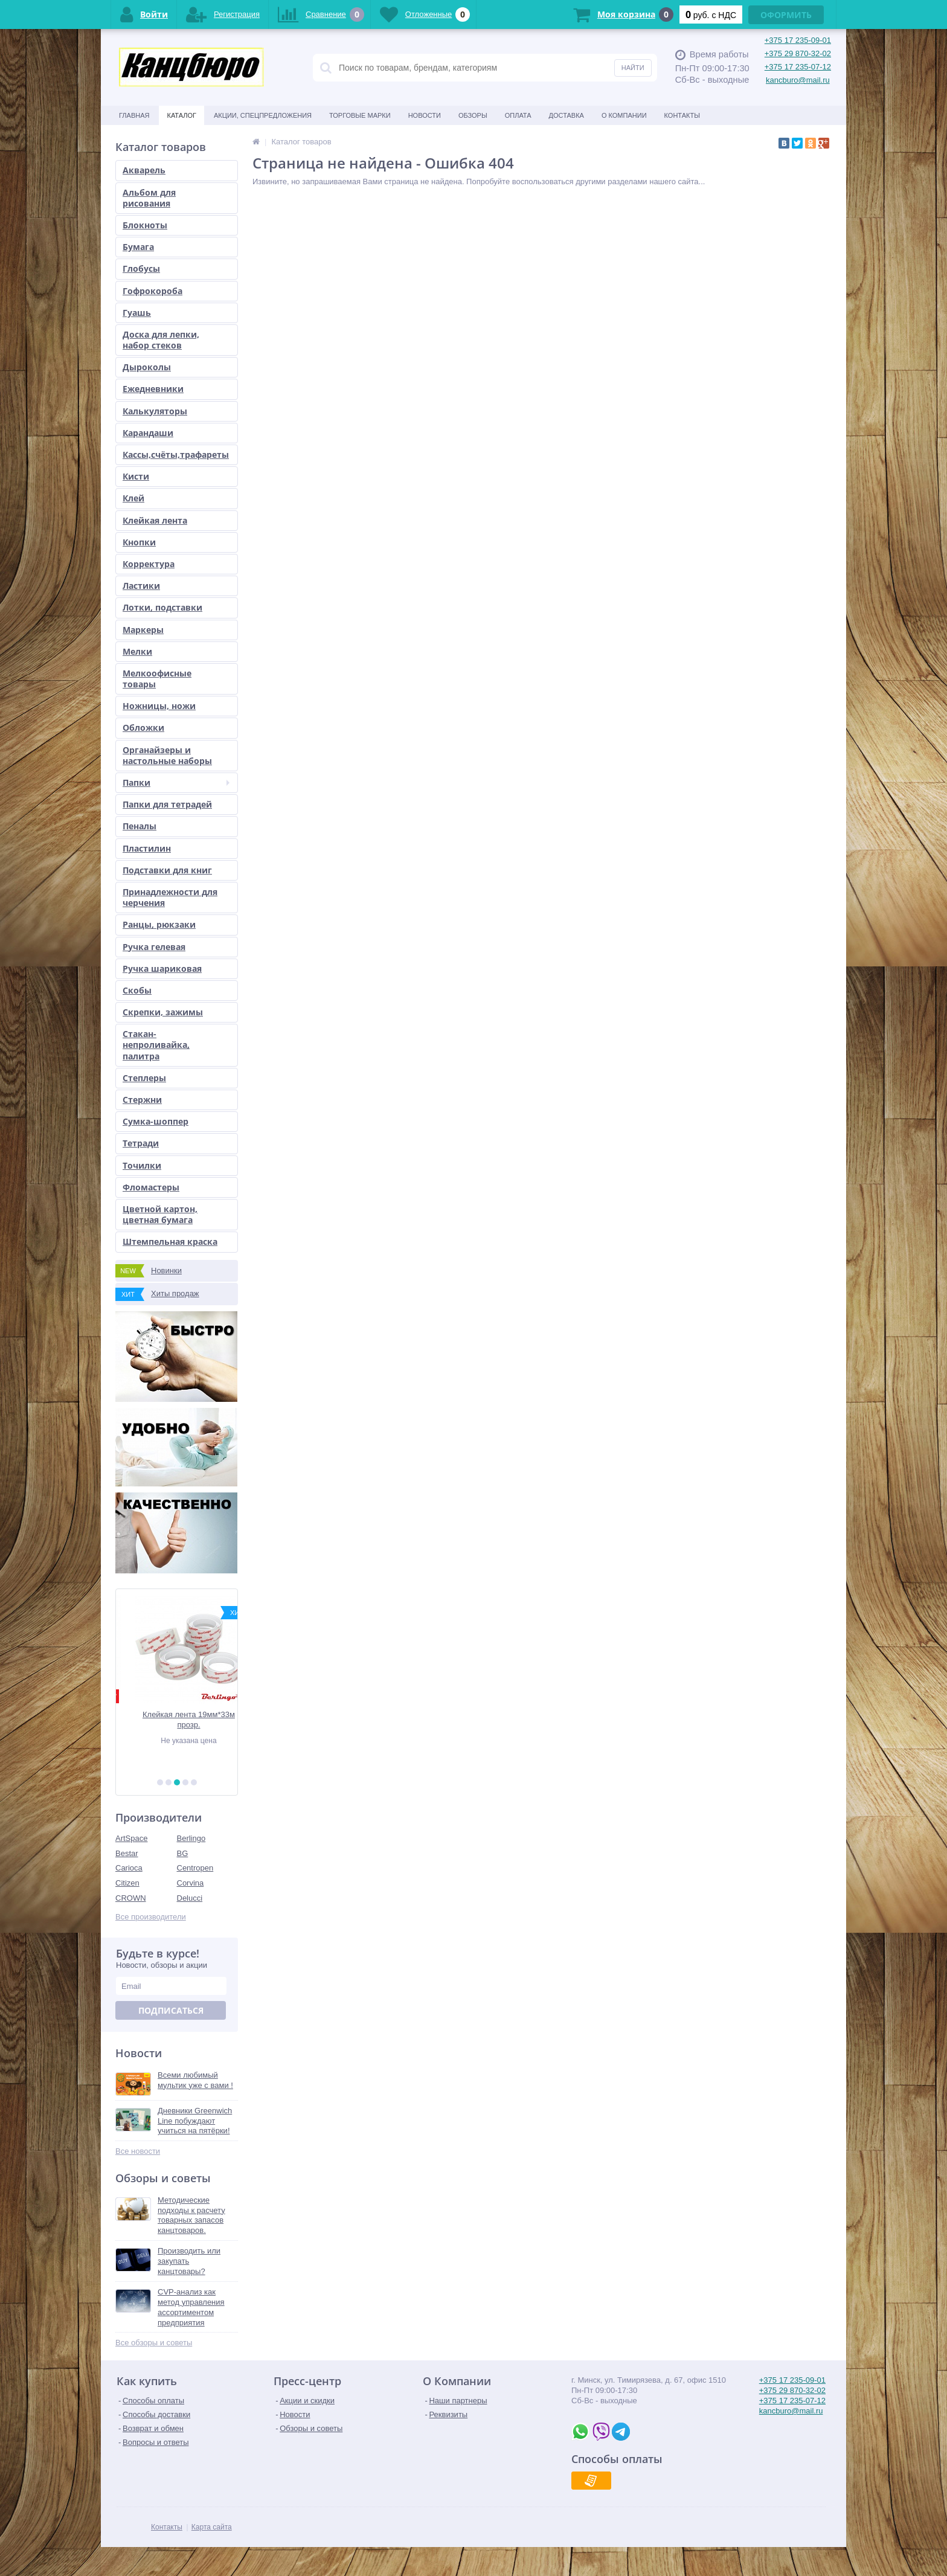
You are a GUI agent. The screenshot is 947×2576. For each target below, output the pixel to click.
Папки (176, 782)
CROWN (130, 1898)
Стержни (142, 1099)
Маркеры (143, 629)
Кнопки (139, 542)
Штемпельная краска (170, 1241)
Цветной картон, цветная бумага (160, 1214)
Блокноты (145, 225)
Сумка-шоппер (155, 1121)
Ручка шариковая (162, 968)
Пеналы (139, 826)
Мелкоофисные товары (157, 678)
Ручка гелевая (154, 946)
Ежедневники (153, 388)
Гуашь (137, 312)
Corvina (190, 1882)
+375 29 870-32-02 (798, 53)
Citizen (127, 1882)
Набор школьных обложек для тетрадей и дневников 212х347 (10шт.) (177, 1720)
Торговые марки (360, 115)
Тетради (141, 1143)
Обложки (143, 727)
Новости (424, 115)
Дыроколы (147, 367)
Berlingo (191, 1838)
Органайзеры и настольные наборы (167, 755)
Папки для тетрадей (167, 804)
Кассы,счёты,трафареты (176, 454)
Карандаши (148, 432)
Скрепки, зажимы (163, 1012)
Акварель (144, 170)
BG (182, 1853)
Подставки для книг (167, 870)
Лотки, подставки (162, 607)
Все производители (150, 1916)
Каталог (181, 115)
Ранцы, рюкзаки (159, 924)
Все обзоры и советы (153, 2342)
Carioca (129, 1867)
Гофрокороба (152, 291)
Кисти (136, 476)
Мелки (137, 651)
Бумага (138, 246)
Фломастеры (151, 1187)
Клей (133, 498)
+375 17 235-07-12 (798, 66)
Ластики (141, 585)
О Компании (624, 115)
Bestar (126, 1853)
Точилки (142, 1165)
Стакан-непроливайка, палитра (156, 1044)
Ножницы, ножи (159, 705)
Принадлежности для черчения (170, 897)
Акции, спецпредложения (263, 115)
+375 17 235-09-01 (798, 40)
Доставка (566, 115)
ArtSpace (131, 1838)
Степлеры (144, 1078)
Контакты (682, 115)
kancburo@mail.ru (798, 80)
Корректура (149, 564)
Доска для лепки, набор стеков (161, 340)
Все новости (137, 2151)
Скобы (137, 990)
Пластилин (147, 848)
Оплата (518, 115)
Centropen (195, 1867)
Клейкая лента (155, 520)
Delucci (190, 1898)
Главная (134, 115)
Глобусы (141, 268)
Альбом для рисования (149, 198)
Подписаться (171, 2010)
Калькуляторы (155, 411)
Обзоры (472, 115)
